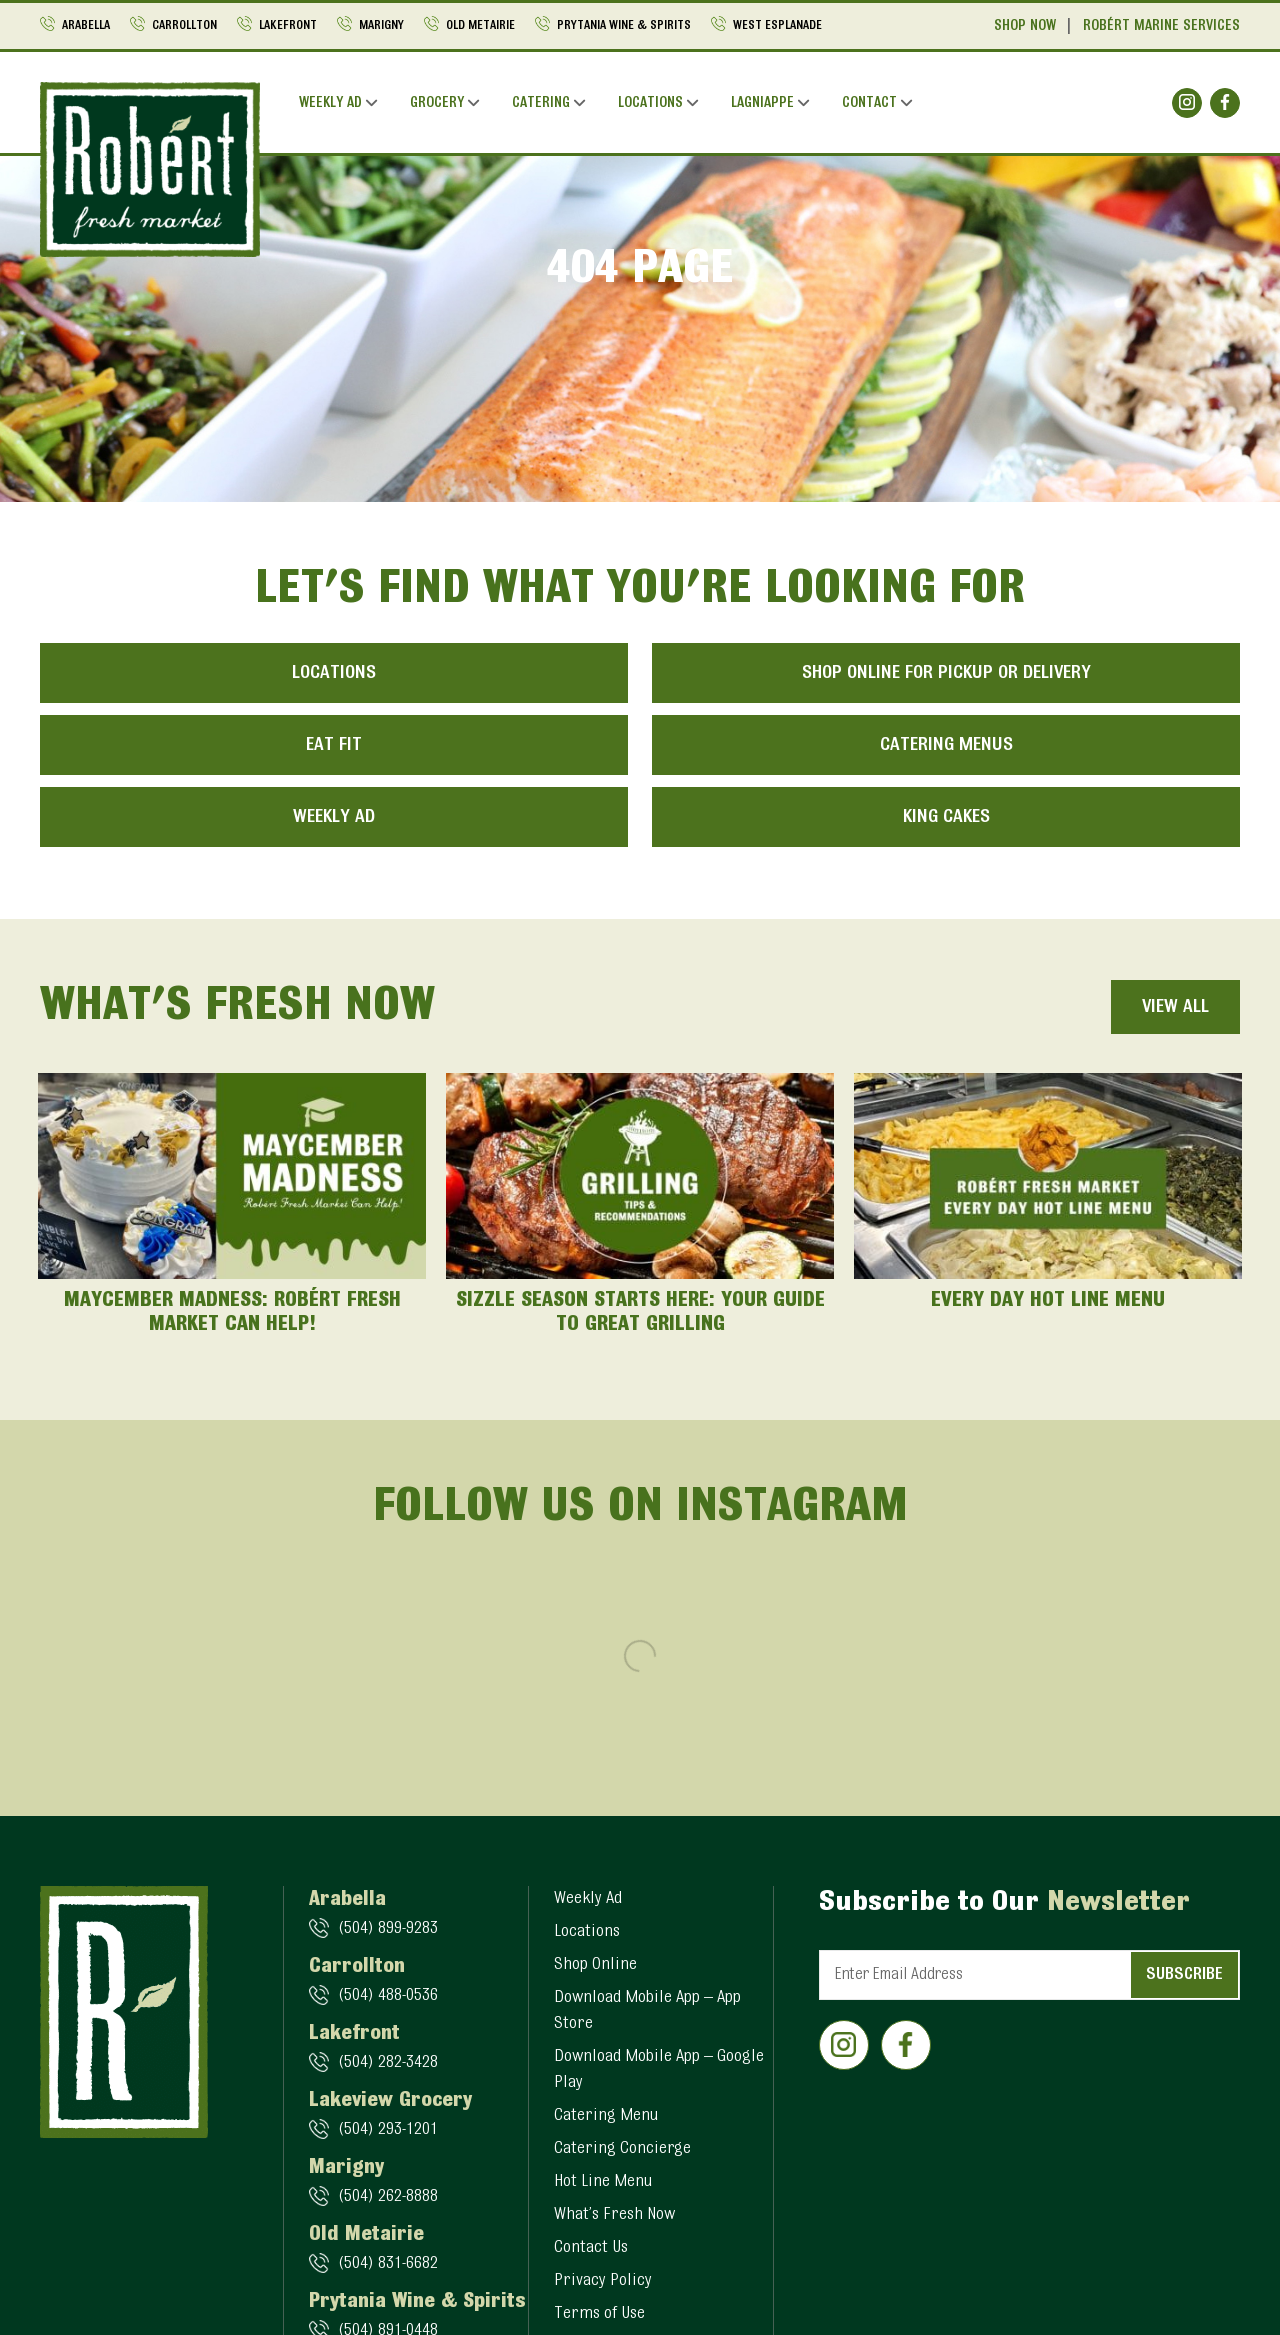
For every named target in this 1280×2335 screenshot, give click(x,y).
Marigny (381, 25)
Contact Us (591, 2248)
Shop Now (1025, 26)
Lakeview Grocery (390, 2101)
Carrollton (184, 25)
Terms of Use (599, 2314)
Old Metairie (480, 25)
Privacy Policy (603, 2281)
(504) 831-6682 (388, 2264)
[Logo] (150, 169)
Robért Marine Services (1161, 26)
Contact (869, 103)
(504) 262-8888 (388, 2197)
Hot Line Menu (603, 2182)
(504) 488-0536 (388, 1996)
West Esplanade (777, 25)
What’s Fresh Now (614, 2215)
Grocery (437, 103)
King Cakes (946, 817)
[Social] (1187, 103)
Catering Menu (606, 2116)
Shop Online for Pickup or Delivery (946, 673)
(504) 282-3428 (388, 2063)
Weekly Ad (330, 103)
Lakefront (288, 25)
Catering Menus (946, 745)
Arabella (86, 25)
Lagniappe (762, 103)
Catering (541, 103)
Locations (650, 103)
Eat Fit (334, 745)
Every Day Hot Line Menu (1048, 1301)
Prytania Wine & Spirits (624, 25)
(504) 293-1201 (388, 2130)
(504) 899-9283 (388, 1929)
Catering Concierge (622, 2149)
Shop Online (595, 1965)
